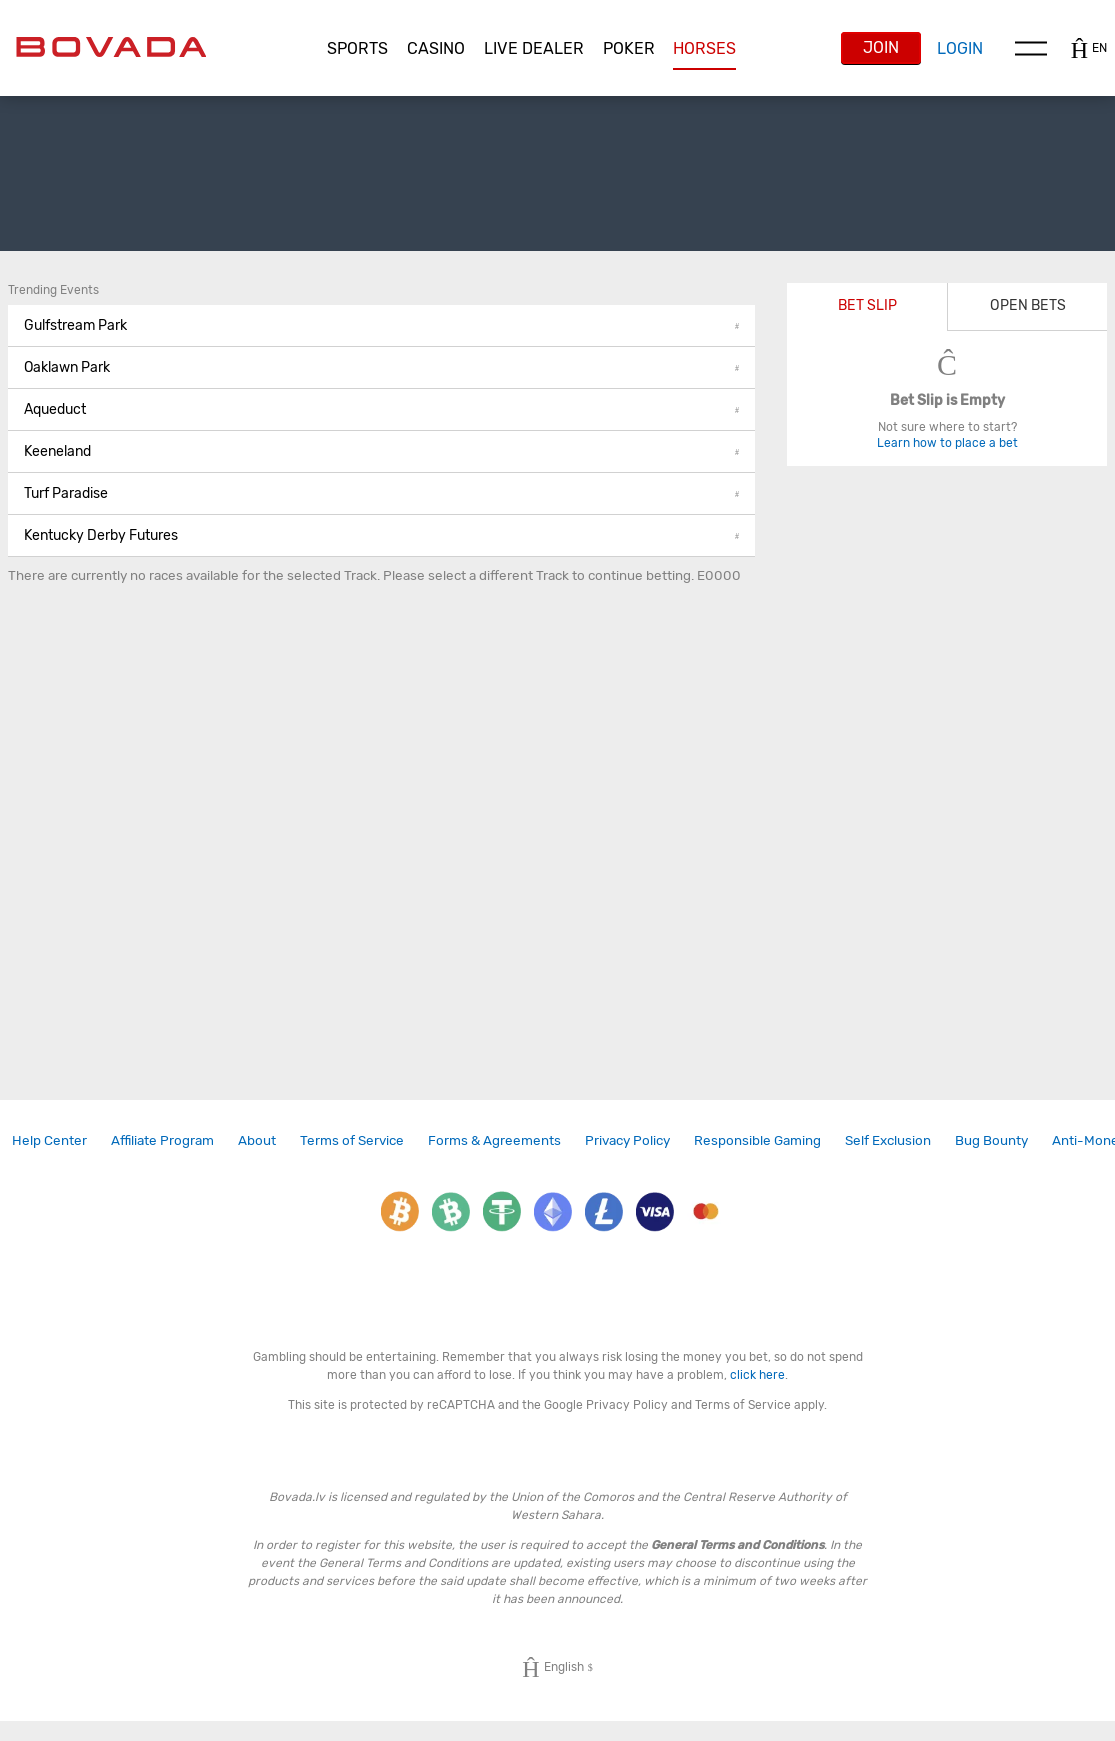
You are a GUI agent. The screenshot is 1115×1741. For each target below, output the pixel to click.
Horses (704, 48)
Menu (1031, 48)
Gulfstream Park (381, 325)
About (257, 1140)
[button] (357, 49)
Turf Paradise (381, 493)
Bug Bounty (991, 1140)
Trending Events (53, 290)
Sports (357, 48)
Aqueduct (381, 409)
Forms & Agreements (494, 1140)
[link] (49, 1140)
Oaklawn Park (381, 367)
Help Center (49, 1140)
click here (757, 1375)
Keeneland (381, 451)
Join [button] (881, 47)
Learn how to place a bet (947, 443)
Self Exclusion (888, 1140)
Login (960, 48)
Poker (629, 48)
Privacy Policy (627, 1140)
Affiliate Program (162, 1140)
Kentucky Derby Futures (381, 535)
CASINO (436, 48)
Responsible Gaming (757, 1140)
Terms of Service (352, 1140)
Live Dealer (534, 48)
